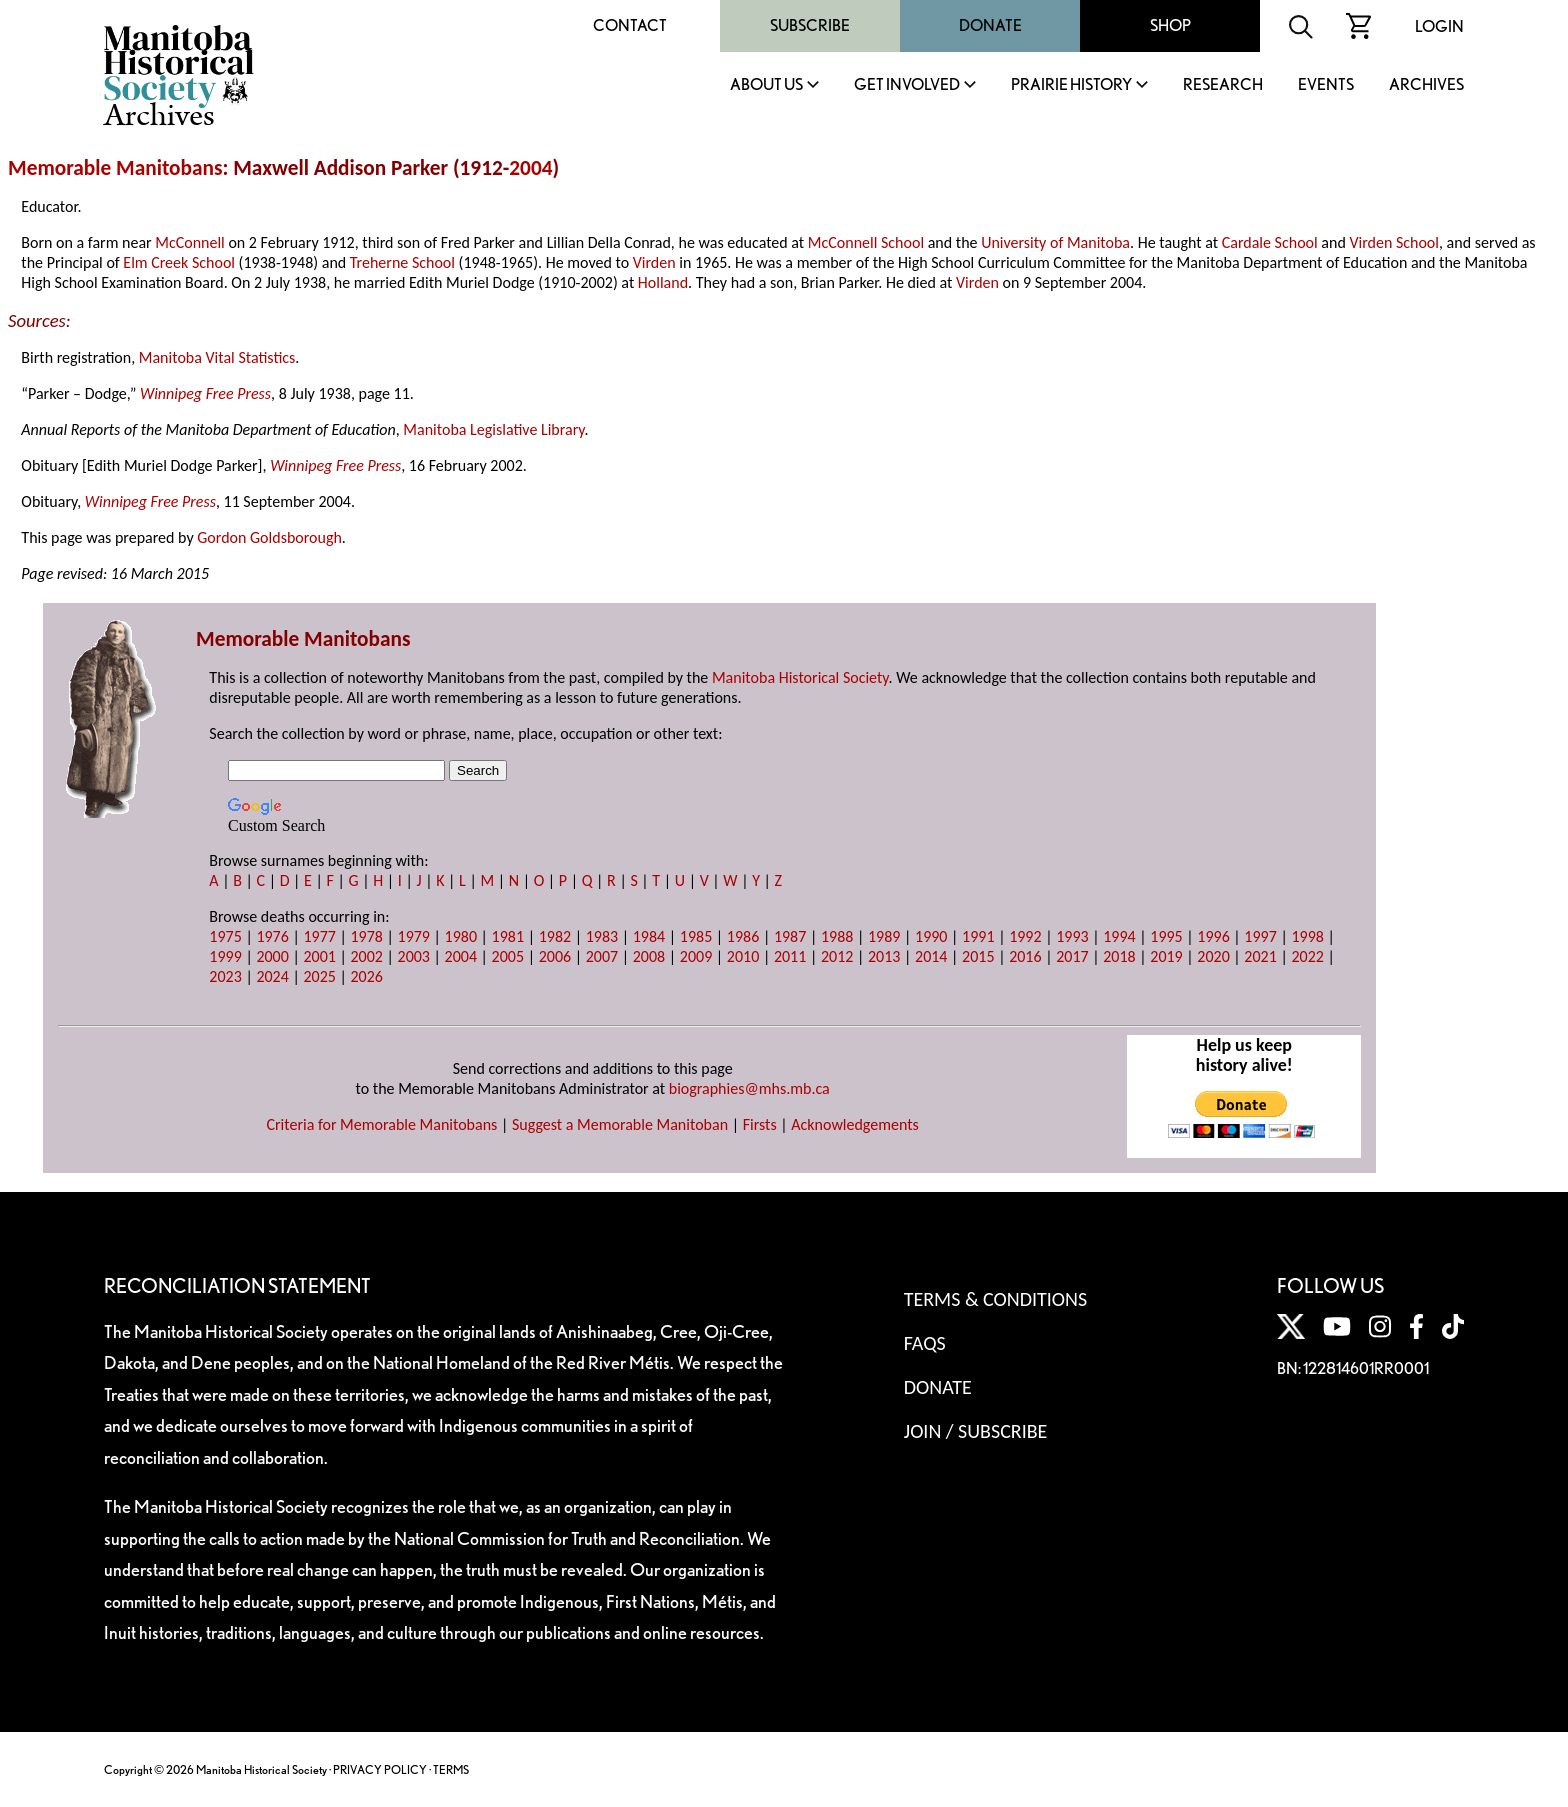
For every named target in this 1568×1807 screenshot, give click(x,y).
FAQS (925, 1343)
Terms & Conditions (995, 1299)
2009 (696, 956)
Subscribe (810, 25)
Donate (990, 25)
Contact (630, 25)
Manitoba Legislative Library (493, 429)
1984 (649, 936)
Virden (654, 262)
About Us (766, 85)
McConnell (190, 242)
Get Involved (907, 85)
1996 (1213, 936)
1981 (508, 936)
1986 (743, 936)
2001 (319, 956)
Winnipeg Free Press (205, 393)
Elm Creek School (179, 262)
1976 (272, 936)
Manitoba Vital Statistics (217, 357)
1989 (884, 936)
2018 (1119, 956)
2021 (1260, 956)
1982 (555, 936)
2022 (1307, 956)
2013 (884, 956)
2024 (272, 976)
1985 (696, 936)
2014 (931, 956)
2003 (414, 956)
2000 (272, 956)
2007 (602, 956)
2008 (649, 956)
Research (1223, 85)
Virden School (1394, 242)
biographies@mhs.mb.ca (749, 1088)
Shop (1170, 25)
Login (1439, 26)
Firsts (760, 1124)
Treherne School (402, 262)
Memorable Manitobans (115, 168)
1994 (1119, 936)
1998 (1307, 936)
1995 (1166, 936)
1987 (790, 936)
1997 (1260, 936)
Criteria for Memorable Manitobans (381, 1124)
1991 (978, 936)
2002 (366, 956)
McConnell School (866, 242)
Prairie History (1071, 85)
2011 (790, 956)
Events (1326, 85)
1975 (225, 936)
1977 (319, 936)
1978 (366, 936)
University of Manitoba (1055, 242)
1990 (931, 936)
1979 (414, 936)
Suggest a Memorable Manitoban (620, 1124)
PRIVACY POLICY (380, 1769)
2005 (508, 956)
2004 (530, 168)
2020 (1213, 956)
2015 (978, 956)
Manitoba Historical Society (800, 677)
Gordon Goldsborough (269, 537)
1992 (1025, 936)
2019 (1166, 956)
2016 (1025, 956)
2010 (743, 956)
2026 (366, 976)
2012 (837, 956)
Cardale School (1270, 242)
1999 (225, 956)
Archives (1426, 85)
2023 (225, 976)
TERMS (451, 1769)
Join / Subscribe (976, 1431)
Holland (663, 282)
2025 (319, 976)
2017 (1072, 956)
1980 (461, 936)
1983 (602, 936)
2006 (555, 956)
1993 (1072, 936)
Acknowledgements (855, 1124)
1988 (837, 936)
